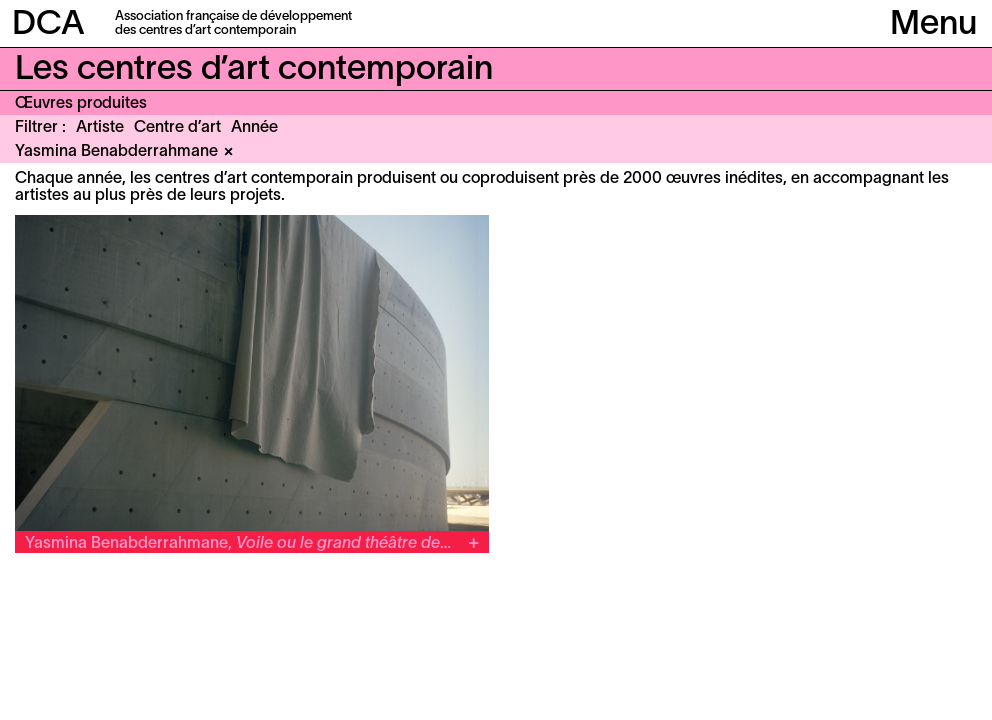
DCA (48, 25)
